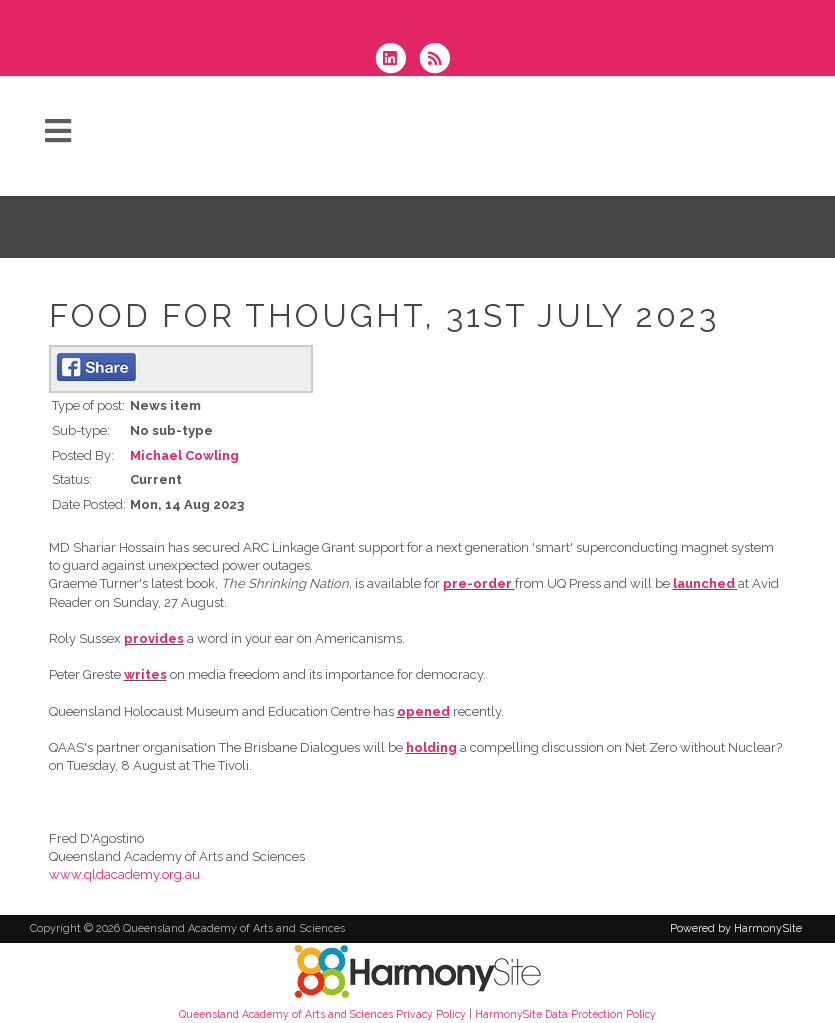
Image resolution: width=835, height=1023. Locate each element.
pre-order (477, 583)
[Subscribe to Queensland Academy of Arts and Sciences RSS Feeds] (439, 60)
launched (704, 583)
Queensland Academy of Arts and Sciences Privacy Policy (322, 1014)
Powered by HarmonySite (736, 928)
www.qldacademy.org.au (124, 874)
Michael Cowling (184, 455)
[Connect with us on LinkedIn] (397, 60)
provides (154, 638)
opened (423, 711)
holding (431, 747)
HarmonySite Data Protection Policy (565, 1014)
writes (145, 674)
